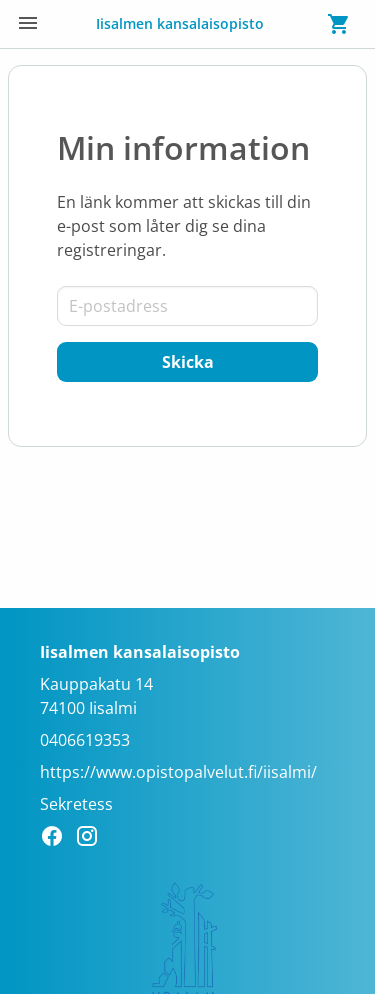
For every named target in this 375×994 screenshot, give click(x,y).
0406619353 (85, 740)
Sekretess (76, 804)
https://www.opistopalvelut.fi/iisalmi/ (178, 772)
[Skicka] (187, 362)
